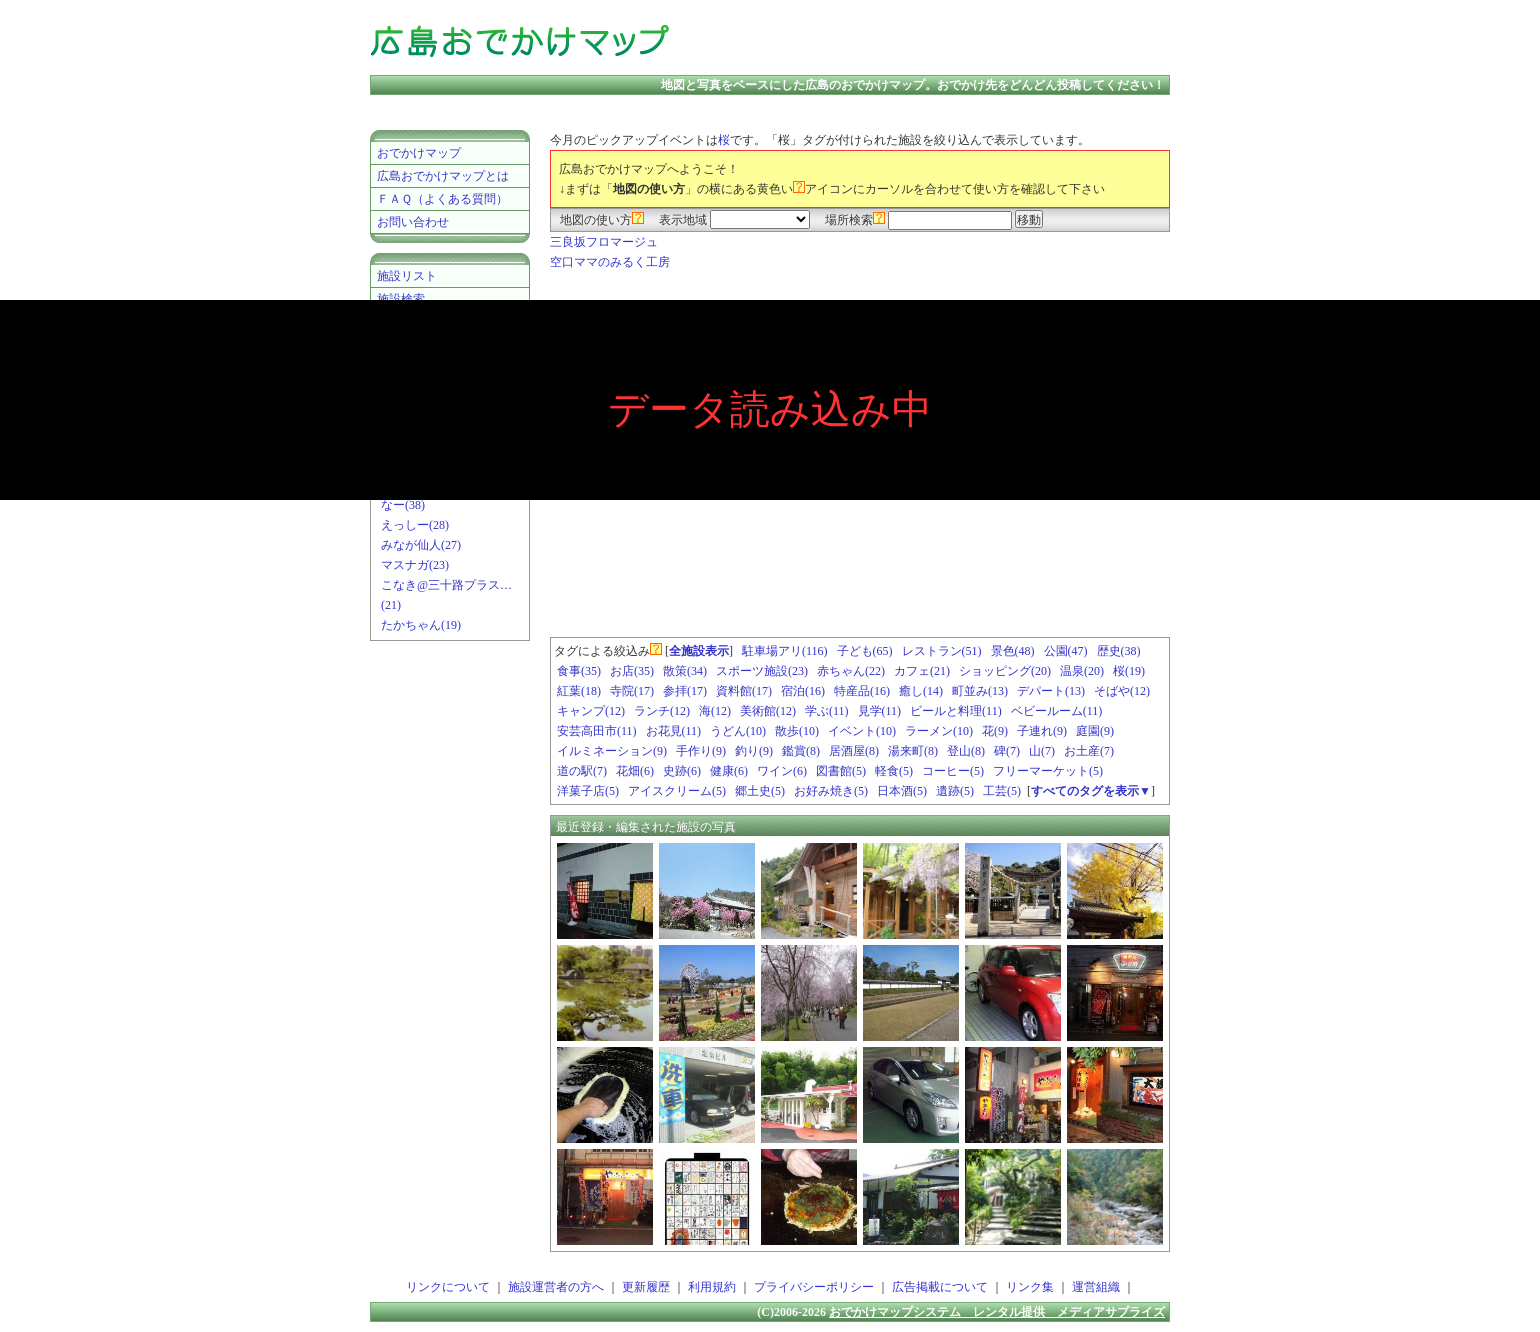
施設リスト (407, 276)
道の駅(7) (582, 771)
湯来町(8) (913, 751)
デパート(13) (1051, 691)
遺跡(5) (955, 791)
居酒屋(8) (854, 751)
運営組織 (1096, 1287)
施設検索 (401, 299)
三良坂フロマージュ (604, 242)
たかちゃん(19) (421, 625)
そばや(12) (1122, 691)
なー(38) (403, 505)
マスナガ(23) (415, 565)
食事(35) (579, 671)
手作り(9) (701, 751)
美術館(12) (768, 711)
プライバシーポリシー (814, 1287)
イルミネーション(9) (612, 751)
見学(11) (880, 711)
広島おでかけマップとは (443, 176)
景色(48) (1013, 651)
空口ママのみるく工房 (610, 262)
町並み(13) (980, 691)
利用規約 (712, 1287)
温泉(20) (1082, 671)
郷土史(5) (760, 791)
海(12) (715, 711)
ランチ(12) (662, 711)
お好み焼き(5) (831, 791)
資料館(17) (744, 691)
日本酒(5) (902, 791)
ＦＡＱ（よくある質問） (442, 199)
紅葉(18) (579, 691)
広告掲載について (940, 1287)
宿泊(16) (803, 691)
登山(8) (966, 751)
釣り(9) (754, 751)
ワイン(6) (782, 771)
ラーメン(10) (939, 731)
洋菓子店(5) (588, 791)
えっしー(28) (415, 525)
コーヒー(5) (953, 771)
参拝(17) (685, 691)
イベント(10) (862, 731)
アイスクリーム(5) (677, 791)
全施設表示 (699, 651)
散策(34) (685, 671)
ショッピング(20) (1005, 671)
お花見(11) (674, 731)
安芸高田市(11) (597, 731)
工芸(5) (1002, 791)
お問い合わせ (413, 222)
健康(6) (729, 771)
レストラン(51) (942, 651)
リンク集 (1030, 1287)
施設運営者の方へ (556, 1287)
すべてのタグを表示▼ (1091, 791)
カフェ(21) (922, 671)
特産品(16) (862, 691)
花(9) (995, 731)
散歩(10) (797, 731)
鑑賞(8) (801, 751)
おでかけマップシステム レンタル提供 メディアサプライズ (997, 1312)
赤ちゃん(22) (851, 671)
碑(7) (1007, 751)
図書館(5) (841, 771)
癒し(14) (921, 691)
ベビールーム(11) (1057, 711)
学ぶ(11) (827, 711)
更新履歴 (646, 1287)
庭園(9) (1095, 731)
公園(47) (1066, 651)
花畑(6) (635, 771)
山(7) (1042, 751)
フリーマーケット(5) (1048, 771)
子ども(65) (865, 651)
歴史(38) (1119, 651)
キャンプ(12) (591, 711)
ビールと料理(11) (956, 711)
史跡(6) (682, 771)
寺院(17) (632, 691)
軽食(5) (894, 771)
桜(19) (1129, 671)
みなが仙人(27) (421, 545)
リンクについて (448, 1287)
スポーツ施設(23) (762, 671)
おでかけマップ (419, 153)
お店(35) (632, 671)
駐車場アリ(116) (785, 651)
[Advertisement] (934, 40)
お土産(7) (1089, 751)
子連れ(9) (1042, 731)
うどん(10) (738, 731)
